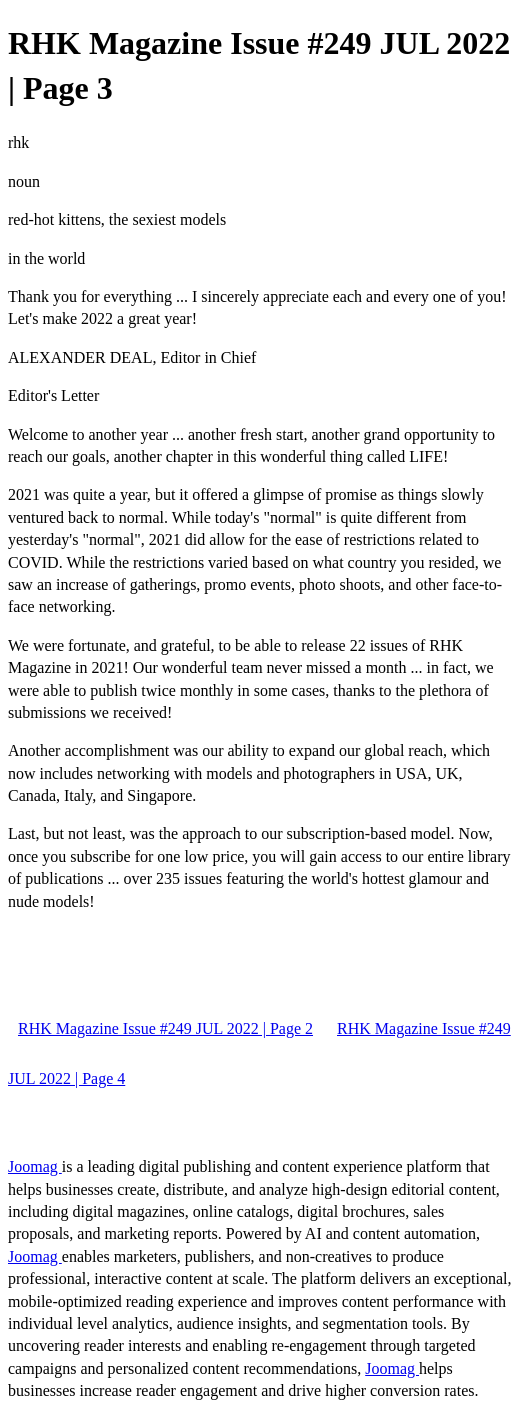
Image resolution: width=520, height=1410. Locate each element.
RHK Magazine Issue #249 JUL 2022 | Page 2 (165, 1028)
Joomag (35, 1166)
